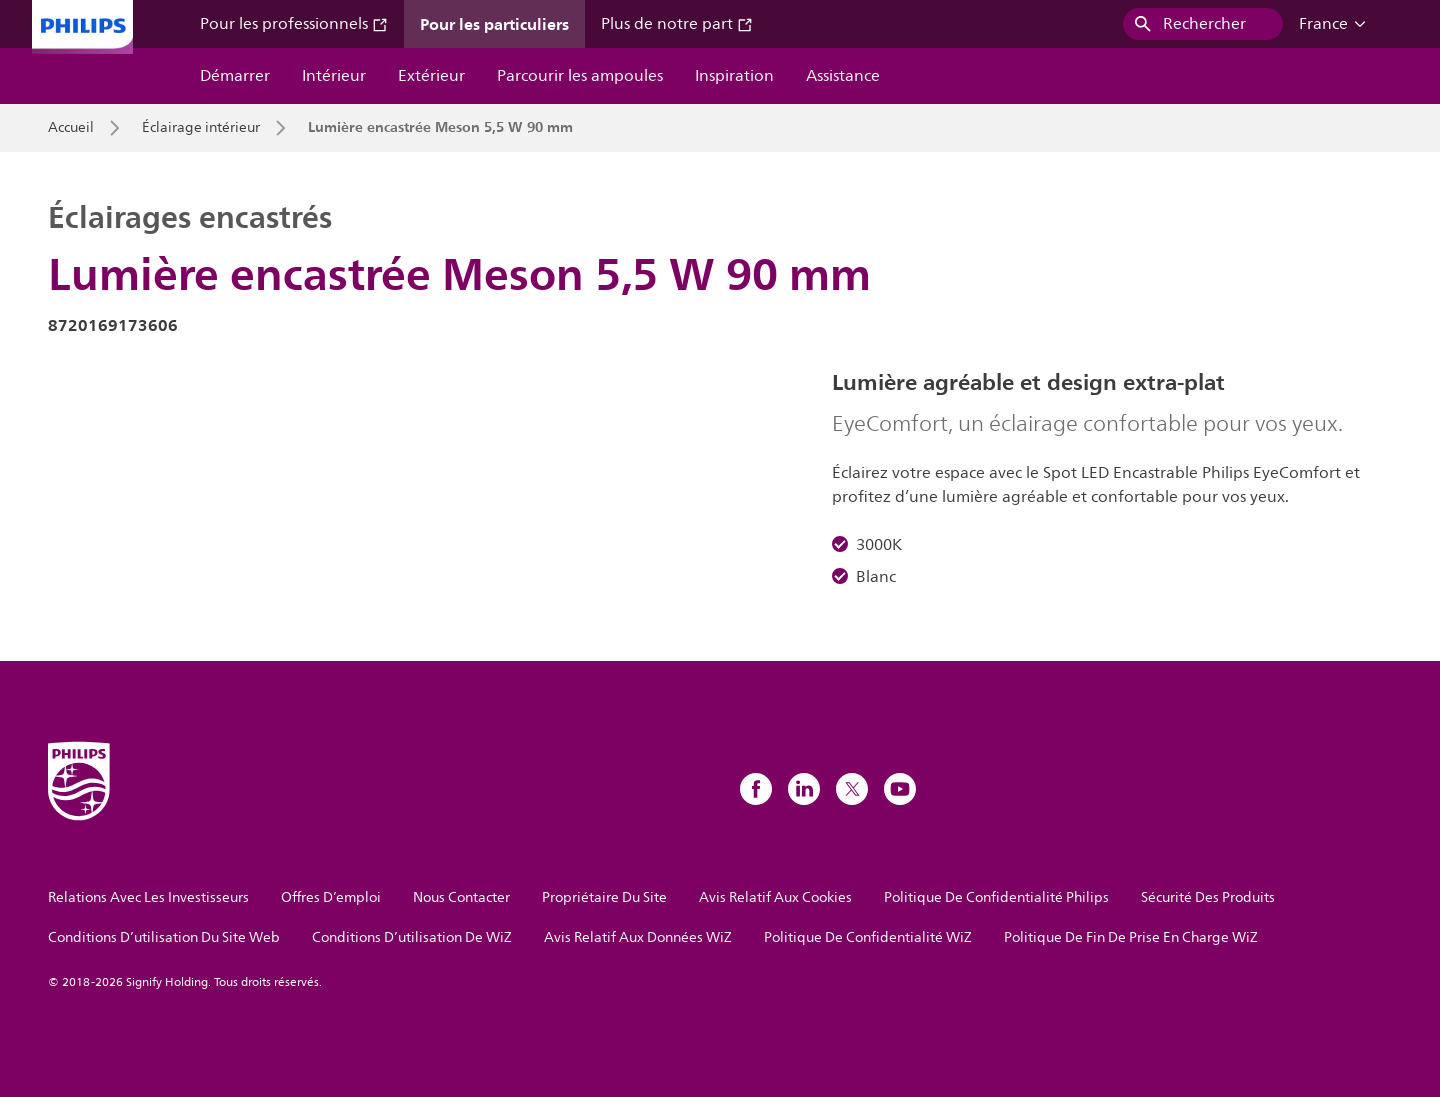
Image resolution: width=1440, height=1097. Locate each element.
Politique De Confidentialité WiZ (868, 937)
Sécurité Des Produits (1208, 897)
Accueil (71, 128)
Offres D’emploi (331, 897)
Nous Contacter (461, 897)
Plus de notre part (677, 24)
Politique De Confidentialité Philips (996, 897)
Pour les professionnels (294, 24)
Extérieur (431, 76)
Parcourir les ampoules (580, 76)
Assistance (843, 76)
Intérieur (334, 76)
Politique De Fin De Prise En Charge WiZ (1131, 937)
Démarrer (235, 76)
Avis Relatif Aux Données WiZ (638, 937)
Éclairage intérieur (201, 128)
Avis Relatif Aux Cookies (775, 897)
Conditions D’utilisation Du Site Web (164, 937)
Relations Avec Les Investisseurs (148, 897)
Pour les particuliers (494, 24)
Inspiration (734, 76)
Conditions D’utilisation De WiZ (412, 937)
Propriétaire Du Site (604, 897)
